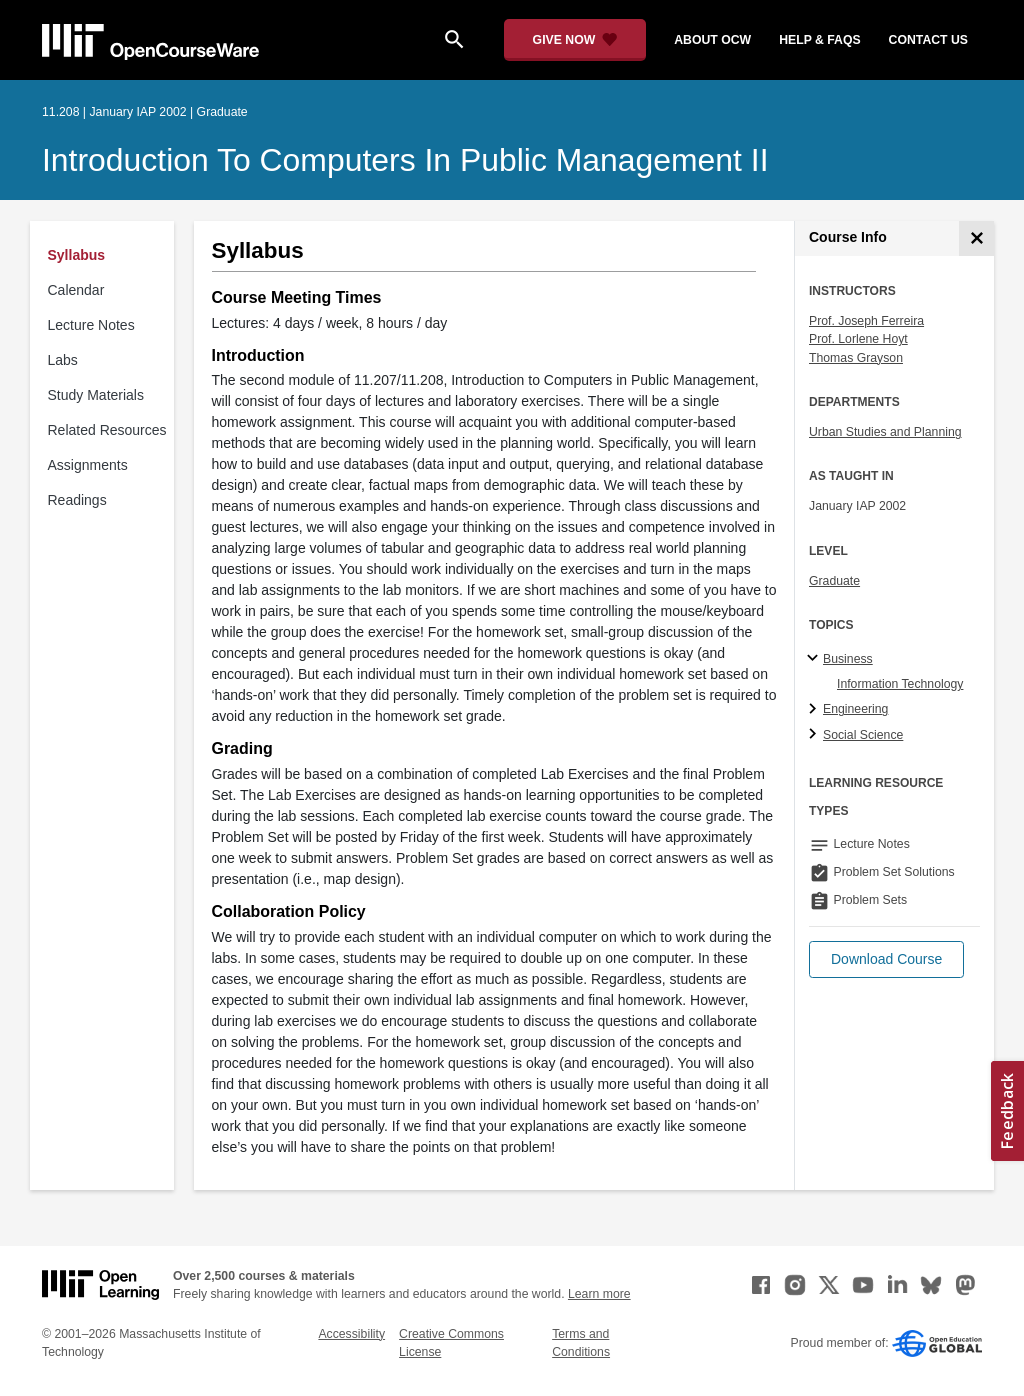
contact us (928, 40)
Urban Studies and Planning (885, 432)
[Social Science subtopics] (815, 735)
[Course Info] (976, 238)
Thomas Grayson (856, 358)
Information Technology (900, 684)
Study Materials (96, 395)
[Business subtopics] (815, 659)
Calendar (76, 290)
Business (848, 659)
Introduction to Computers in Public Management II (405, 160)
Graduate (834, 581)
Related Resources (107, 430)
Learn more (599, 1294)
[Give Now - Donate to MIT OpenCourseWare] (575, 40)
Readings (77, 500)
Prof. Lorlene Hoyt (858, 339)
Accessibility (351, 1334)
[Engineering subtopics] (815, 710)
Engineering (855, 709)
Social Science (863, 735)
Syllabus (77, 255)
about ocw (712, 40)
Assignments (88, 465)
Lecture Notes (91, 325)
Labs (63, 360)
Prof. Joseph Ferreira (866, 321)
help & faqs (819, 40)
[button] (886, 959)
